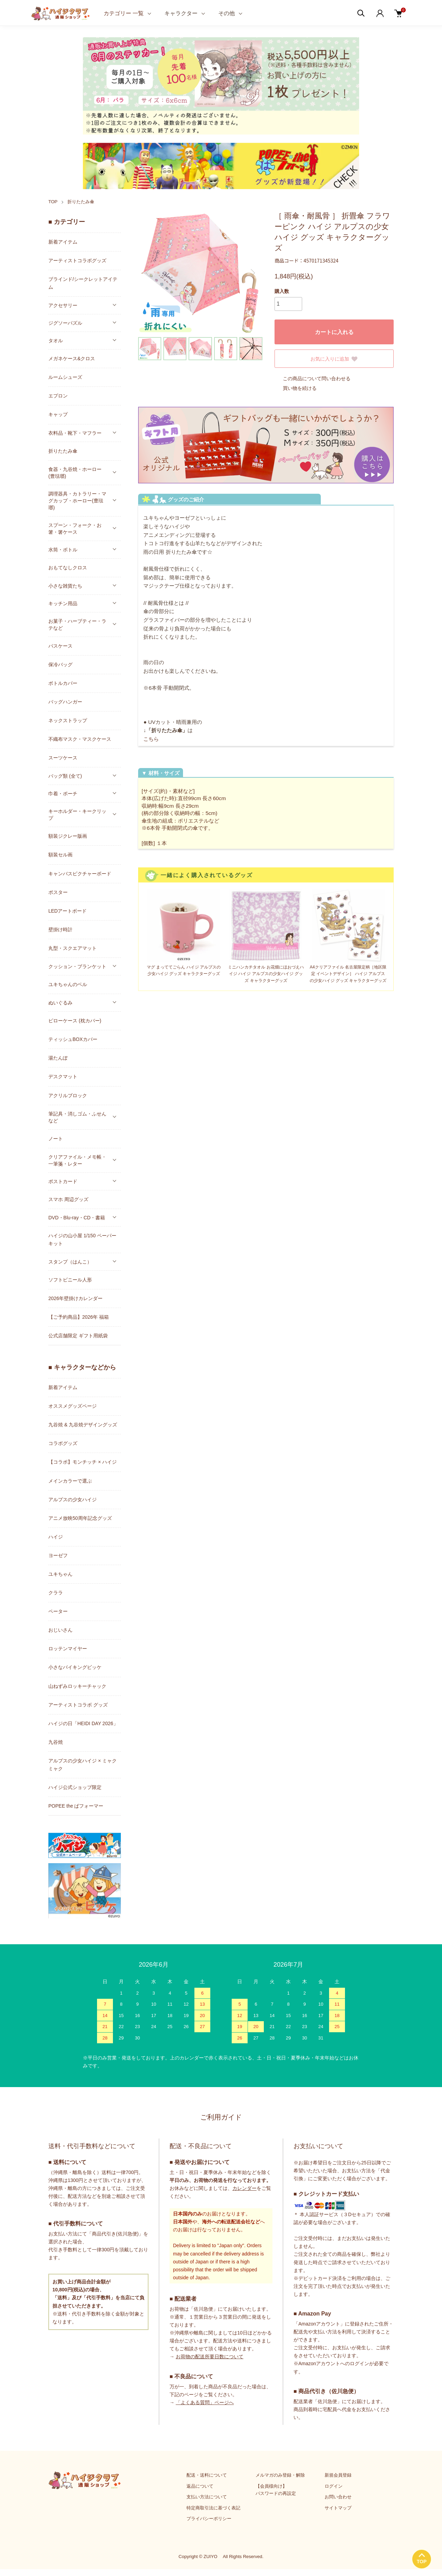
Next (252, 273)
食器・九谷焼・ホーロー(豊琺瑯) (75, 472)
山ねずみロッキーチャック (77, 1686)
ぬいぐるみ (60, 1002)
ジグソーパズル (65, 323)
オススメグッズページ (72, 1406)
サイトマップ (338, 2507)
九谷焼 (55, 1742)
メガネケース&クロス (71, 358)
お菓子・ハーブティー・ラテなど (77, 624)
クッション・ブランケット (77, 966)
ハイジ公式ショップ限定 (75, 1787)
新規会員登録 (338, 2475)
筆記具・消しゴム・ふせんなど (77, 1117)
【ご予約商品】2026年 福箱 (78, 1317)
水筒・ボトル (62, 549)
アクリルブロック (67, 1095)
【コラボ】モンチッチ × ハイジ (82, 1462)
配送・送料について (206, 2475)
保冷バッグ (60, 664)
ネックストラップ (67, 720)
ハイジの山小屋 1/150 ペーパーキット (82, 1239)
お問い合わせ (338, 2496)
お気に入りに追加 (334, 359)
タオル (55, 340)
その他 (226, 13)
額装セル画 (60, 854)
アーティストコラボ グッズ (78, 1705)
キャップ (58, 414)
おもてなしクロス (67, 567)
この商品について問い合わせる (312, 378)
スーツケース (62, 757)
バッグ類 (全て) (65, 776)
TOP (53, 201)
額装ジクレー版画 (67, 836)
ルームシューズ (65, 377)
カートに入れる (334, 332)
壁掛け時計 (60, 929)
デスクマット (62, 1076)
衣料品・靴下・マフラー (75, 433)
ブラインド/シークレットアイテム (82, 283)
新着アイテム (62, 242)
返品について (199, 2486)
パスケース (60, 646)
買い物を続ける (296, 388)
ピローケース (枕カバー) (74, 1020)
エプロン (58, 396)
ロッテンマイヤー (67, 1648)
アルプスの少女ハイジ (72, 1499)
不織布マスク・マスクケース (79, 739)
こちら (151, 739)
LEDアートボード (67, 911)
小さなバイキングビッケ (75, 1667)
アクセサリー (62, 305)
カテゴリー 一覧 (124, 13)
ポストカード (62, 1181)
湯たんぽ (58, 1058)
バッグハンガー (65, 702)
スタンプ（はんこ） (70, 1262)
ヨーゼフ (58, 1555)
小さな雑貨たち (65, 586)
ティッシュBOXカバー (72, 1039)
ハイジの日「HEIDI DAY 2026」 (83, 1723)
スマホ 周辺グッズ (68, 1199)
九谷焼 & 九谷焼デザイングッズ (82, 1424)
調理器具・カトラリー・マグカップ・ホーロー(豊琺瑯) (77, 500)
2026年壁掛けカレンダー (75, 1298)
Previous (148, 273)
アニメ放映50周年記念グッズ (80, 1518)
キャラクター (181, 13)
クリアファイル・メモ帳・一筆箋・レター (77, 1160)
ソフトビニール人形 (70, 1279)
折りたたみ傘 (80, 201)
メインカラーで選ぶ (70, 1481)
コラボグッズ (62, 1443)
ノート (55, 1138)
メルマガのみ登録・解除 (280, 2475)
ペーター (58, 1611)
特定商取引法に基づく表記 (213, 2507)
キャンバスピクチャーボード (79, 873)
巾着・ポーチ (62, 793)
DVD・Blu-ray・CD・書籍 (76, 1217)
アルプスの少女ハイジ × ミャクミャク (82, 1764)
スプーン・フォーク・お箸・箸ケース (75, 528)
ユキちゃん (60, 1574)
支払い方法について (206, 2496)
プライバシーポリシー (208, 2518)
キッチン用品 (62, 603)
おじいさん (60, 1630)
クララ (55, 1592)
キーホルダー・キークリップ (77, 814)
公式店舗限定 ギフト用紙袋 (78, 1335)
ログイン (334, 2486)
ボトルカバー (62, 683)
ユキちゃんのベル (67, 984)
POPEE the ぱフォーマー (75, 1806)
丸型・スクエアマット (72, 948)
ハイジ (55, 1537)
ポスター (58, 892)
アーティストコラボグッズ (77, 260)
